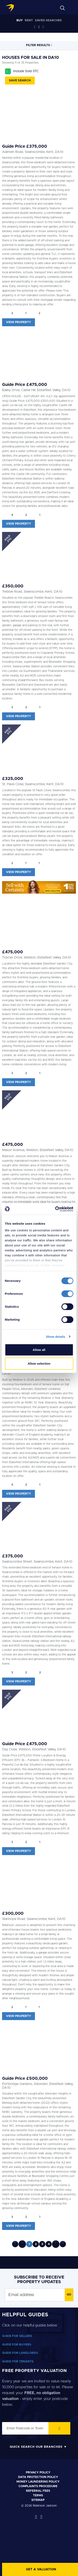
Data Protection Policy (38, 2477)
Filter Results (39, 45)
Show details (55, 1336)
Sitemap (38, 2500)
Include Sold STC (26, 71)
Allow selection (39, 1363)
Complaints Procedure (38, 2486)
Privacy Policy (38, 2472)
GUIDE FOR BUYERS (16, 2344)
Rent (29, 20)
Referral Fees (38, 2490)
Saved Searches (48, 20)
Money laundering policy (37, 2481)
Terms (38, 2495)
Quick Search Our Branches (36, 2446)
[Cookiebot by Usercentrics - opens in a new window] (55, 1209)
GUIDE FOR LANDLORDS (20, 2353)
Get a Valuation (41, 2569)
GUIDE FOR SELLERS (17, 2336)
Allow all (39, 1350)
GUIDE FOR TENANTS (17, 2361)
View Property (18, 322)
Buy (19, 20)
